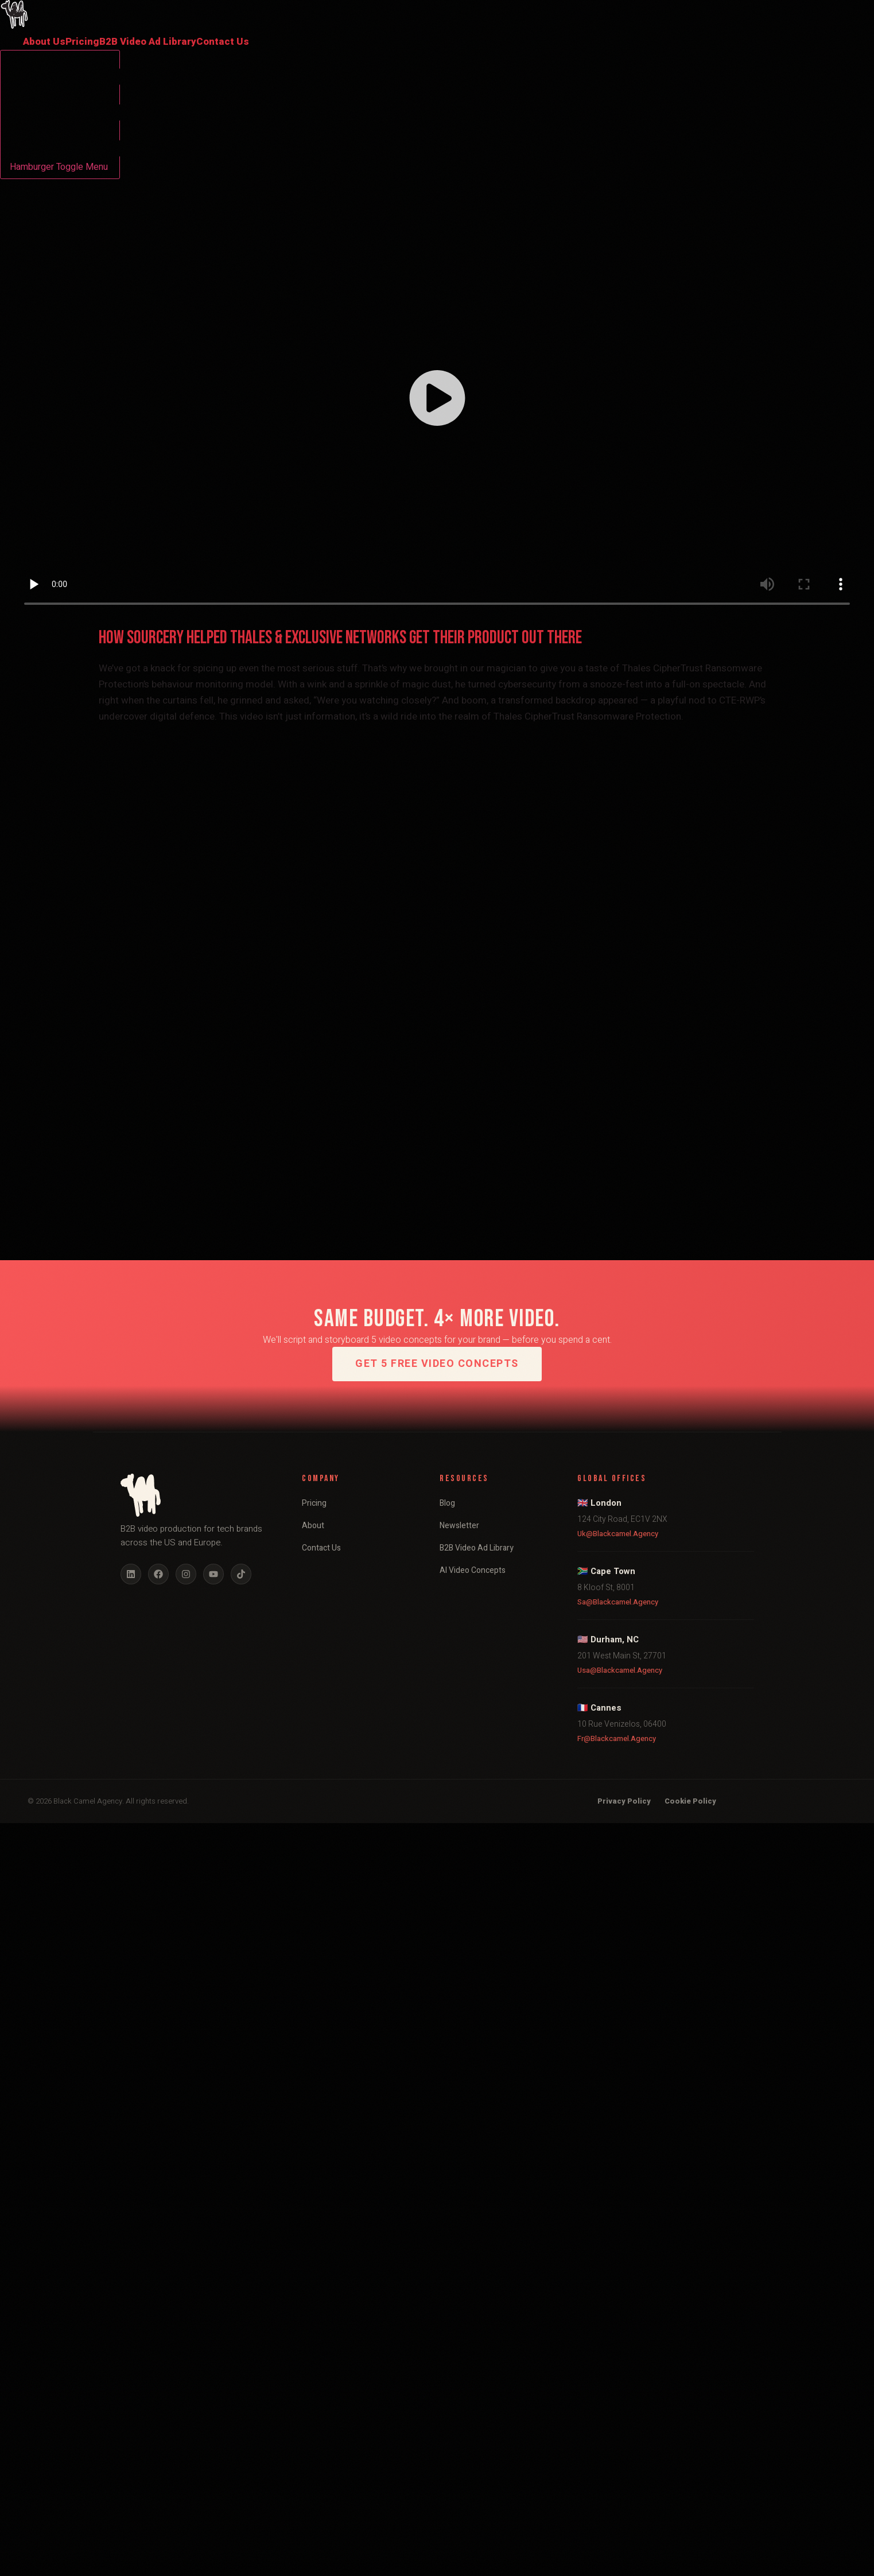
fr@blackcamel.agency (616, 1738)
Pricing (82, 41)
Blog (447, 1503)
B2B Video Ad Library (147, 41)
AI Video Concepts (473, 1570)
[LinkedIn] (131, 1574)
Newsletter (459, 1526)
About (313, 1526)
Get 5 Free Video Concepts (437, 1363)
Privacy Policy (624, 1801)
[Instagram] (186, 1574)
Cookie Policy (690, 1801)
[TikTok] (241, 1574)
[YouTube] (213, 1574)
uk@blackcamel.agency (617, 1533)
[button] (437, 400)
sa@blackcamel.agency (617, 1601)
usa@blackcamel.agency (619, 1670)
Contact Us (222, 41)
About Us (44, 41)
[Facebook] (158, 1574)
